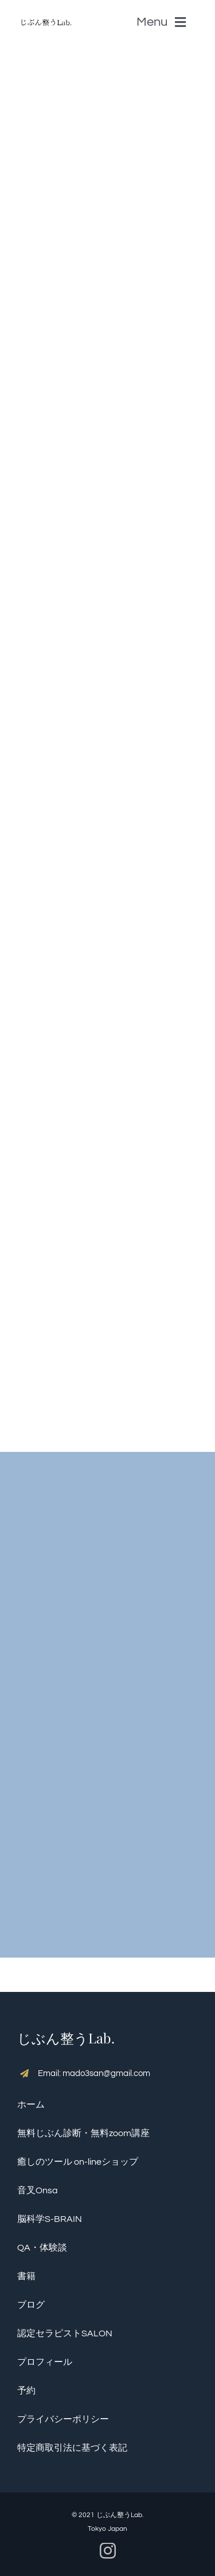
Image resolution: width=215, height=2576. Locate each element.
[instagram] (108, 2551)
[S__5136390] (46, 14)
